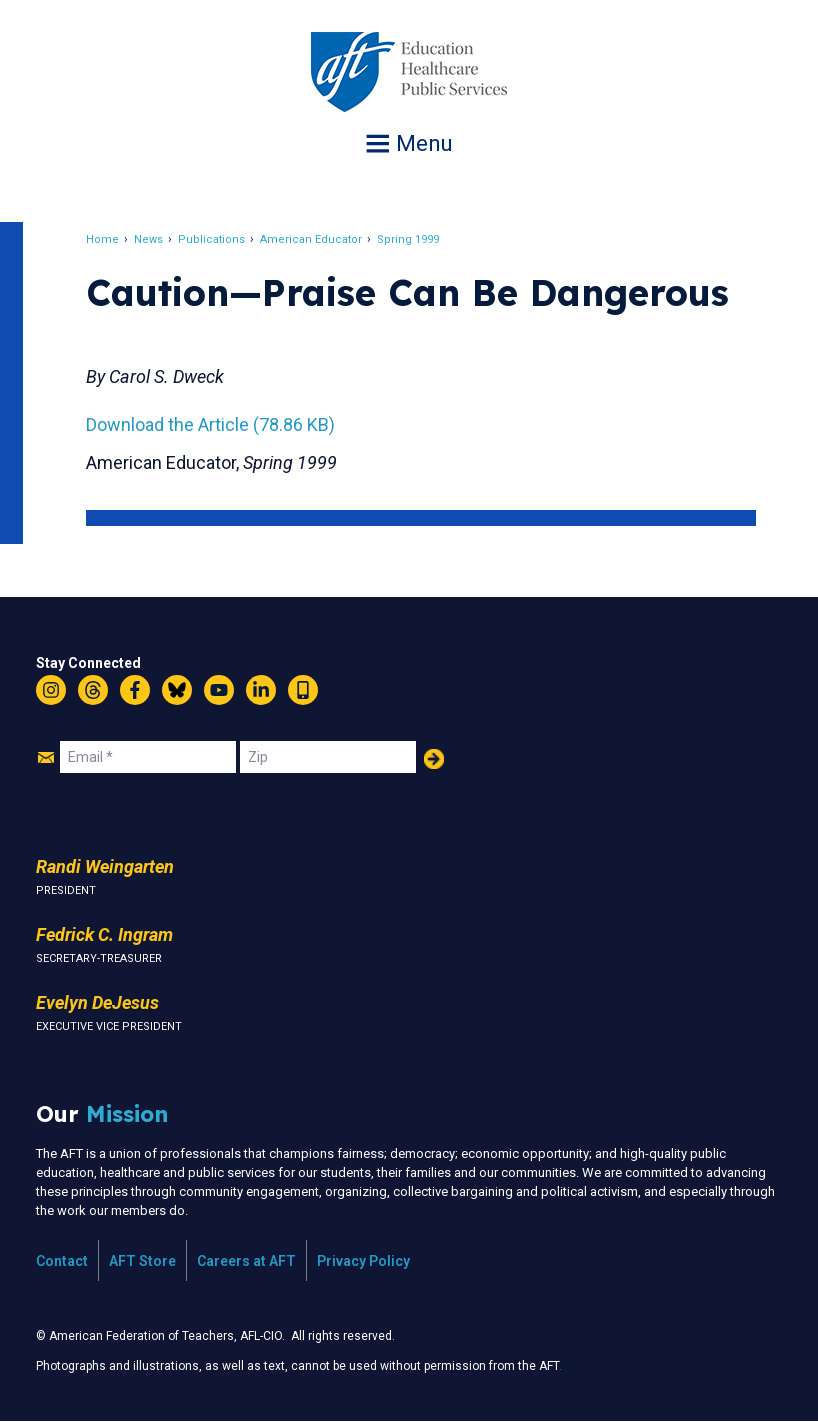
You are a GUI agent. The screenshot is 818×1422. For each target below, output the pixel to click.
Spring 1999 (410, 239)
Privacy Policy (363, 1261)
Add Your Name (434, 759)
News (150, 239)
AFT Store (142, 1261)
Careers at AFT (246, 1261)
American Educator (313, 239)
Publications (213, 239)
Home (104, 239)
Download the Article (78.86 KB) (212, 424)
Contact (62, 1261)
